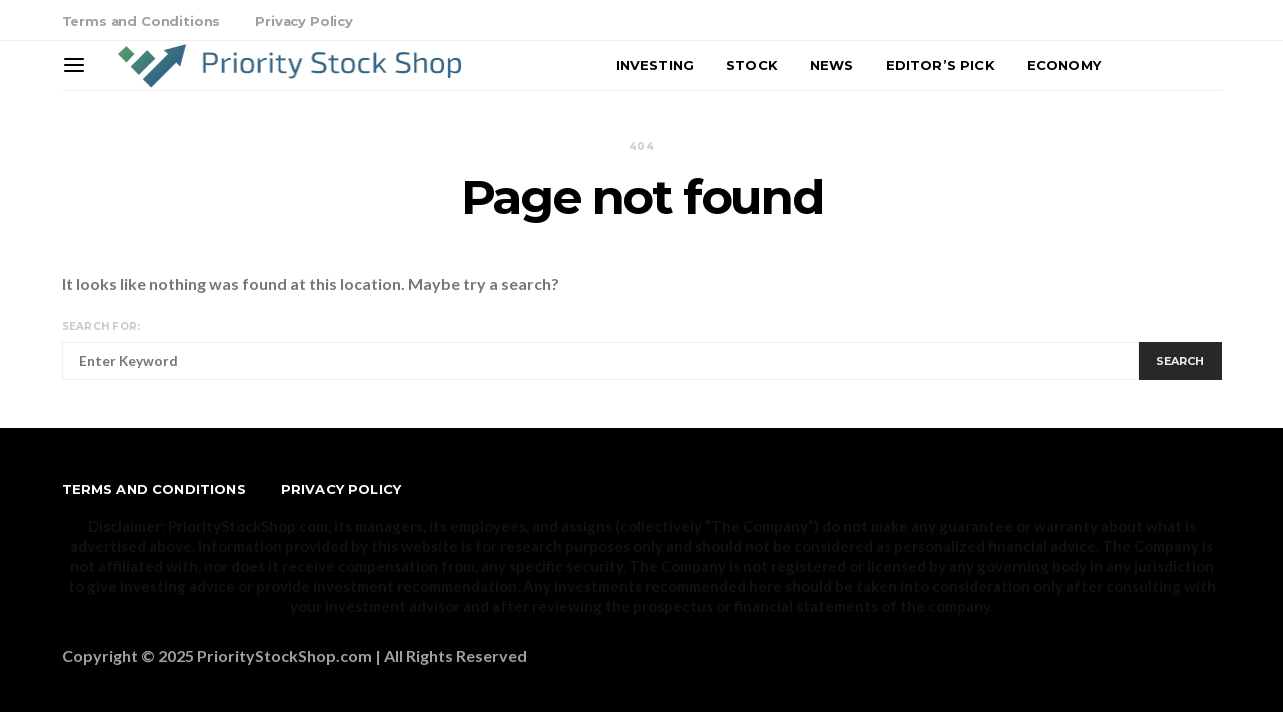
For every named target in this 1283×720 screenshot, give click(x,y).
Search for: (101, 326)
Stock (752, 65)
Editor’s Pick (940, 65)
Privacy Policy (304, 21)
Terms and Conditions (141, 21)
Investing (655, 65)
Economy (1064, 65)
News (832, 65)
